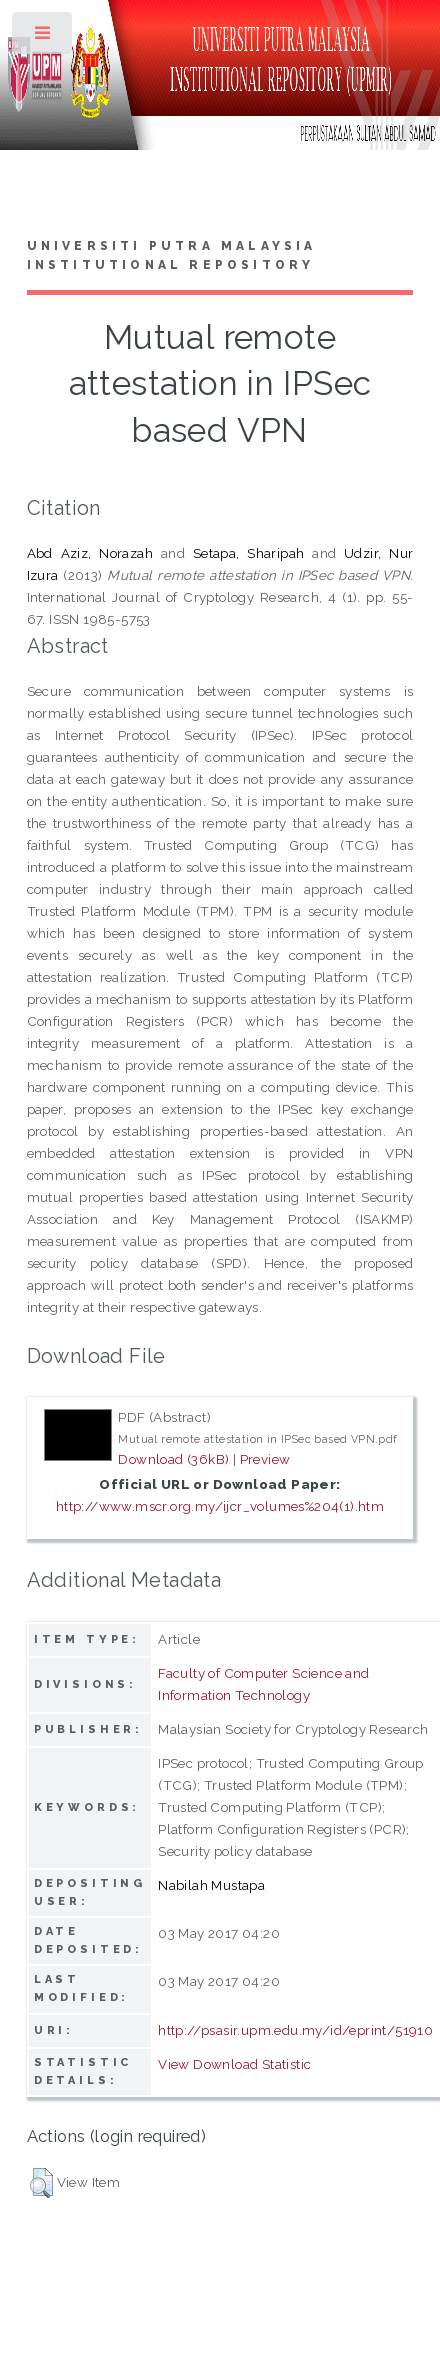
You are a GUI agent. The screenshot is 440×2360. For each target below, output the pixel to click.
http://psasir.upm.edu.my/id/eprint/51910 (295, 2030)
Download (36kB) (173, 1459)
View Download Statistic (234, 2064)
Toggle (43, 37)
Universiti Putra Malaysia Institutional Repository (172, 256)
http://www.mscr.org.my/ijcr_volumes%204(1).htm (220, 1506)
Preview (265, 1459)
